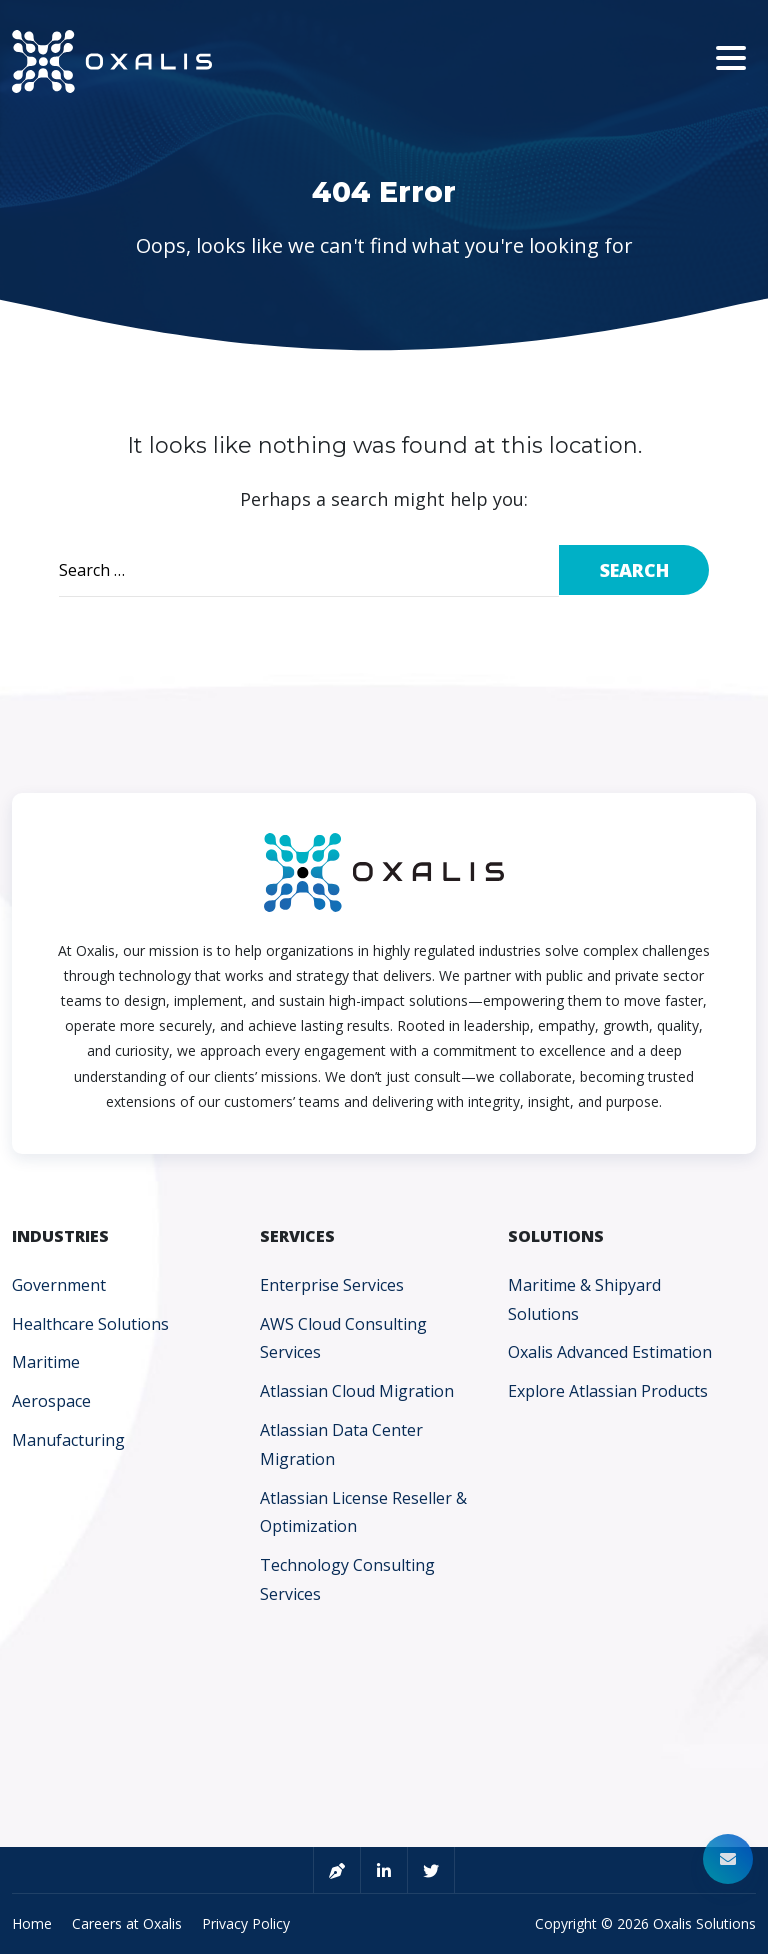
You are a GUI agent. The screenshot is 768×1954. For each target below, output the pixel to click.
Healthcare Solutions (90, 1324)
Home (32, 1923)
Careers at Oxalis (127, 1923)
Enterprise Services (332, 1285)
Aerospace (51, 1401)
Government (59, 1285)
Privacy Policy (246, 1923)
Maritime (46, 1362)
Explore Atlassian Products (608, 1391)
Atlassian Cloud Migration (357, 1391)
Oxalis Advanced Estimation (610, 1352)
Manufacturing (68, 1440)
